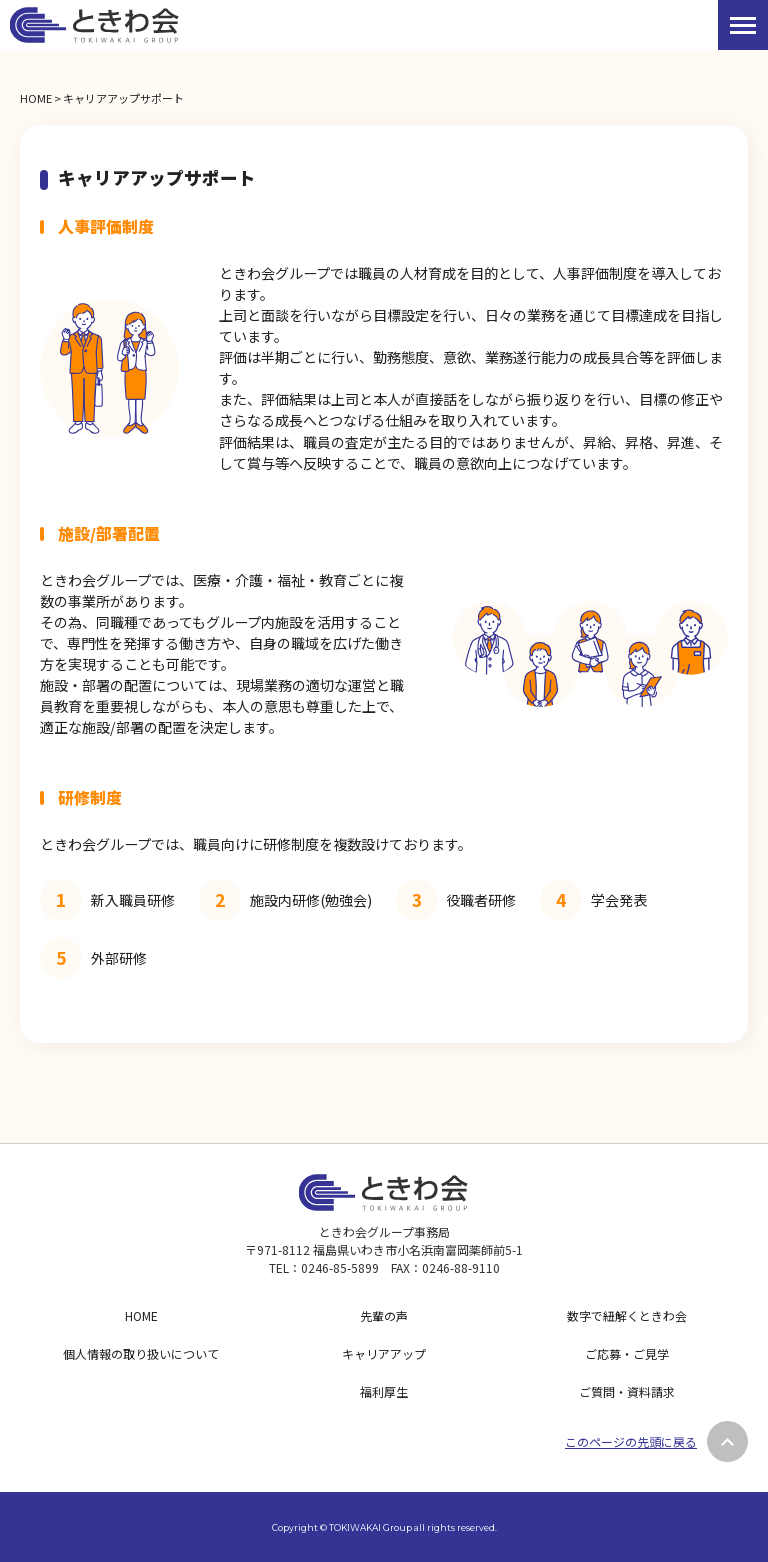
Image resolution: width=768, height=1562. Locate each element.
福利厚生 (384, 1391)
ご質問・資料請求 (627, 1391)
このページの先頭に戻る (631, 1441)
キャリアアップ (384, 1353)
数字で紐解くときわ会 (627, 1315)
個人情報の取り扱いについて (141, 1353)
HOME (36, 98)
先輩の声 (384, 1315)
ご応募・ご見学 (627, 1353)
